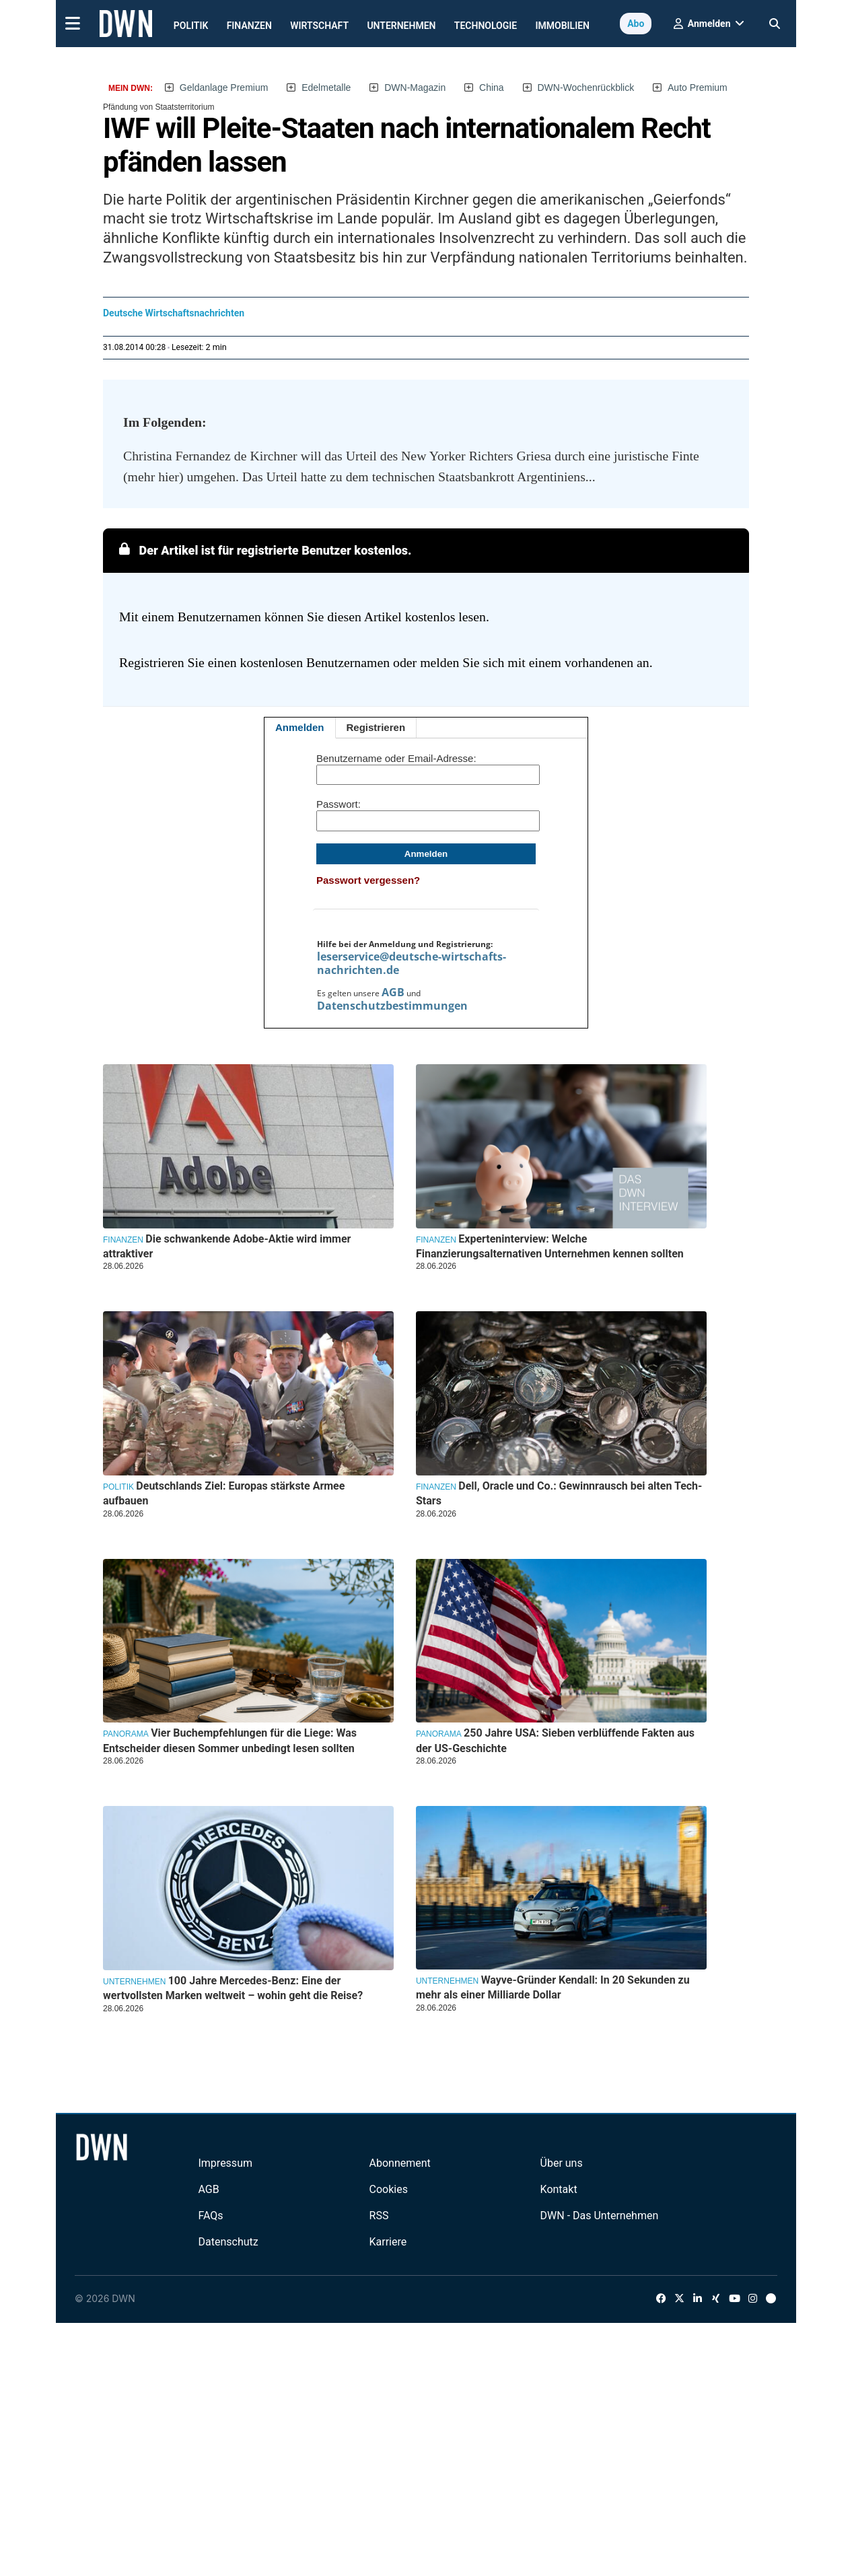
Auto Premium (697, 87)
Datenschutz (228, 2241)
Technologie (485, 25)
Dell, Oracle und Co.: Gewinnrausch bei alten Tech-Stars (559, 1493)
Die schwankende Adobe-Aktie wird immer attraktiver (227, 1246)
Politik (191, 25)
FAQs (210, 2215)
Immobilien (563, 25)
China (491, 87)
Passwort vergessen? (368, 880)
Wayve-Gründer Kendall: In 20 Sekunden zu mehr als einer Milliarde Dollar (553, 1987)
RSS (379, 2215)
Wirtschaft (319, 25)
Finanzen (249, 25)
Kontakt (558, 2189)
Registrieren (376, 727)
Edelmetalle (326, 87)
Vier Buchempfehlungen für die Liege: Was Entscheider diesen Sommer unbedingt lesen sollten (230, 1740)
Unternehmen (401, 25)
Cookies (388, 2189)
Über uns (561, 2163)
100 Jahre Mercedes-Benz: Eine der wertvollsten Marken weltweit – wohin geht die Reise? (233, 1988)
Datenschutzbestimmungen (392, 1005)
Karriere (388, 2241)
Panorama (126, 1734)
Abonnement (400, 2163)
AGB (393, 992)
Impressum (225, 2163)
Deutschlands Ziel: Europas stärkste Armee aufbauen (224, 1493)
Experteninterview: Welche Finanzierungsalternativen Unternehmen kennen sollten (550, 1246)
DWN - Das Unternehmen (599, 2215)
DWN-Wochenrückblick (586, 87)
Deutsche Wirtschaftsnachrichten (173, 313)
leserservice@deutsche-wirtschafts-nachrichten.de (411, 963)
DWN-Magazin (415, 87)
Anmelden (299, 727)
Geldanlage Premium (224, 87)
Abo (635, 23)
